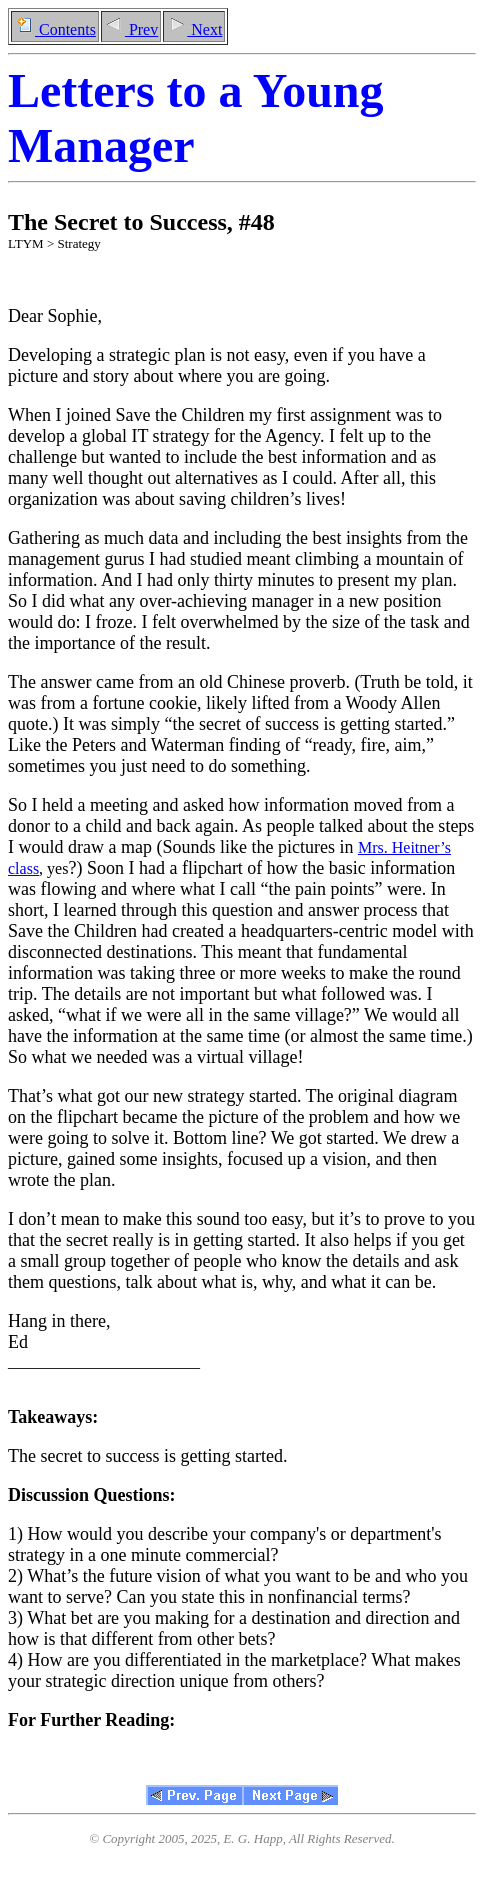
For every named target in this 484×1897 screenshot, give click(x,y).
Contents (55, 29)
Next (194, 29)
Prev (131, 29)
